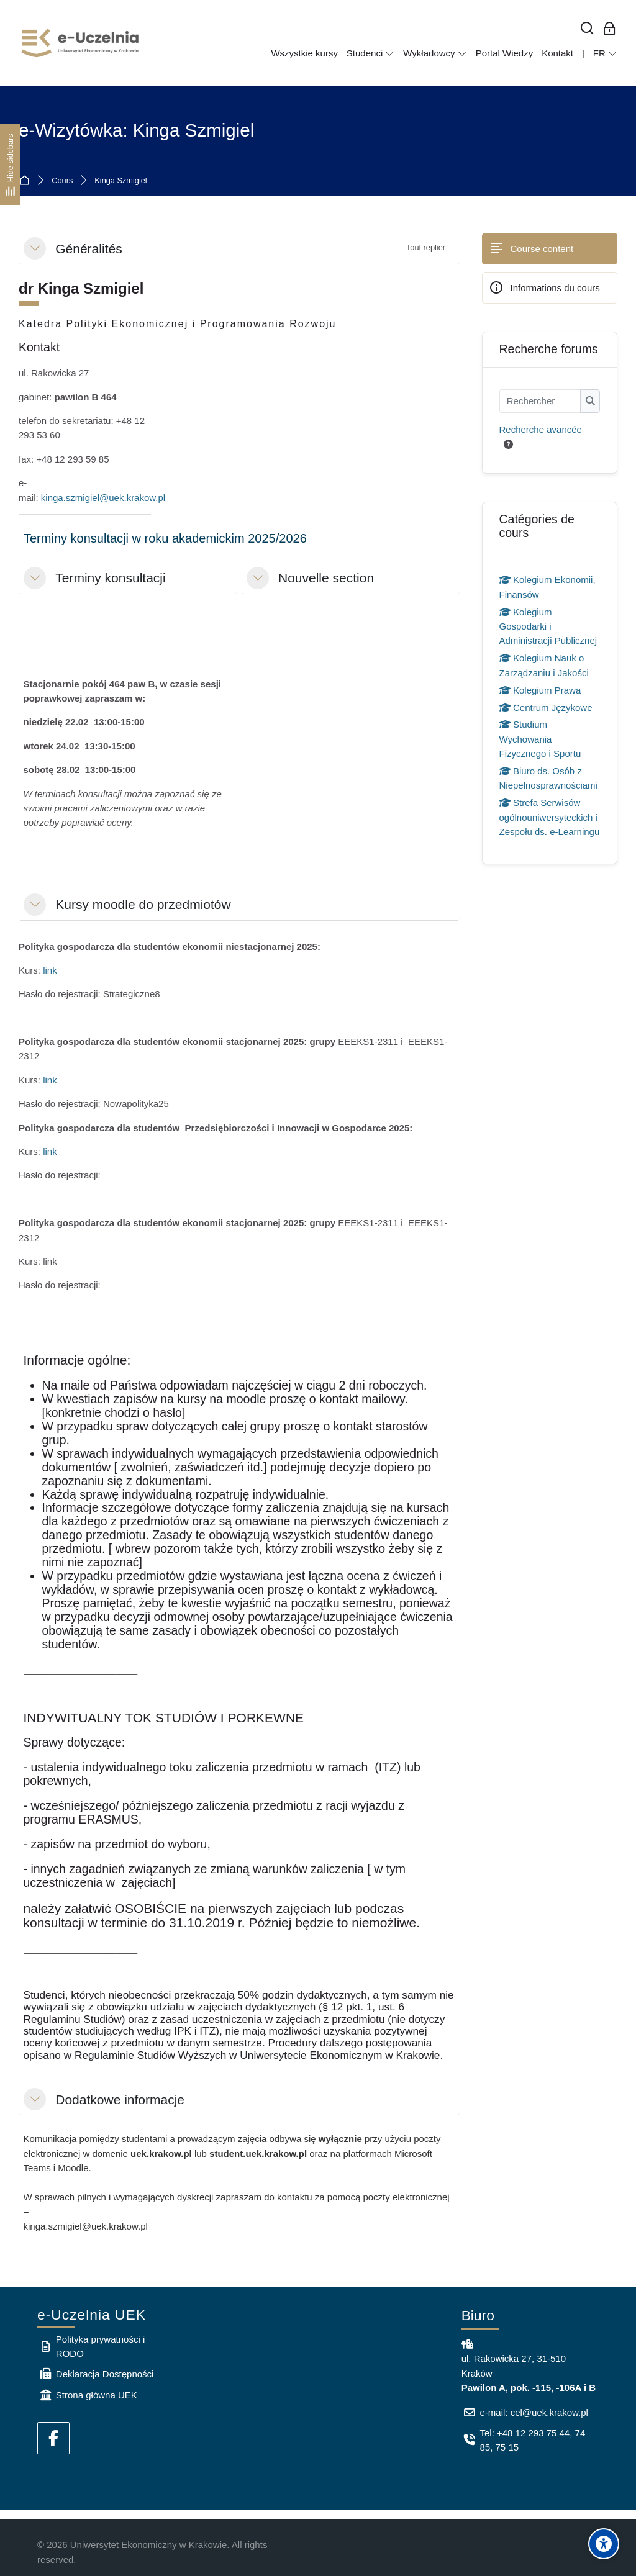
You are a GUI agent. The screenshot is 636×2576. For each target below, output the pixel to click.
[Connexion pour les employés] (609, 29)
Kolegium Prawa (540, 690)
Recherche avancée (540, 429)
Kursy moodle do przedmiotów (142, 904)
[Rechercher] (587, 29)
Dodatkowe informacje (119, 2099)
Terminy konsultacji (110, 578)
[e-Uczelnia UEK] (81, 42)
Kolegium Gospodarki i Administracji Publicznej (548, 626)
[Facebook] (53, 2438)
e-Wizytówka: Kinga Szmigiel (136, 130)
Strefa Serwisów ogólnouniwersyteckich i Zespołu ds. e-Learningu (549, 817)
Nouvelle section (326, 578)
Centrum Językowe (546, 707)
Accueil (27, 181)
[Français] (605, 53)
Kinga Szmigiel (120, 181)
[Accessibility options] (603, 2543)
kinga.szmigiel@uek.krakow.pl (103, 497)
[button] (35, 248)
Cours (62, 181)
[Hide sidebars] (10, 164)
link (50, 970)
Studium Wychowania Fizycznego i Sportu (540, 739)
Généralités (88, 249)
